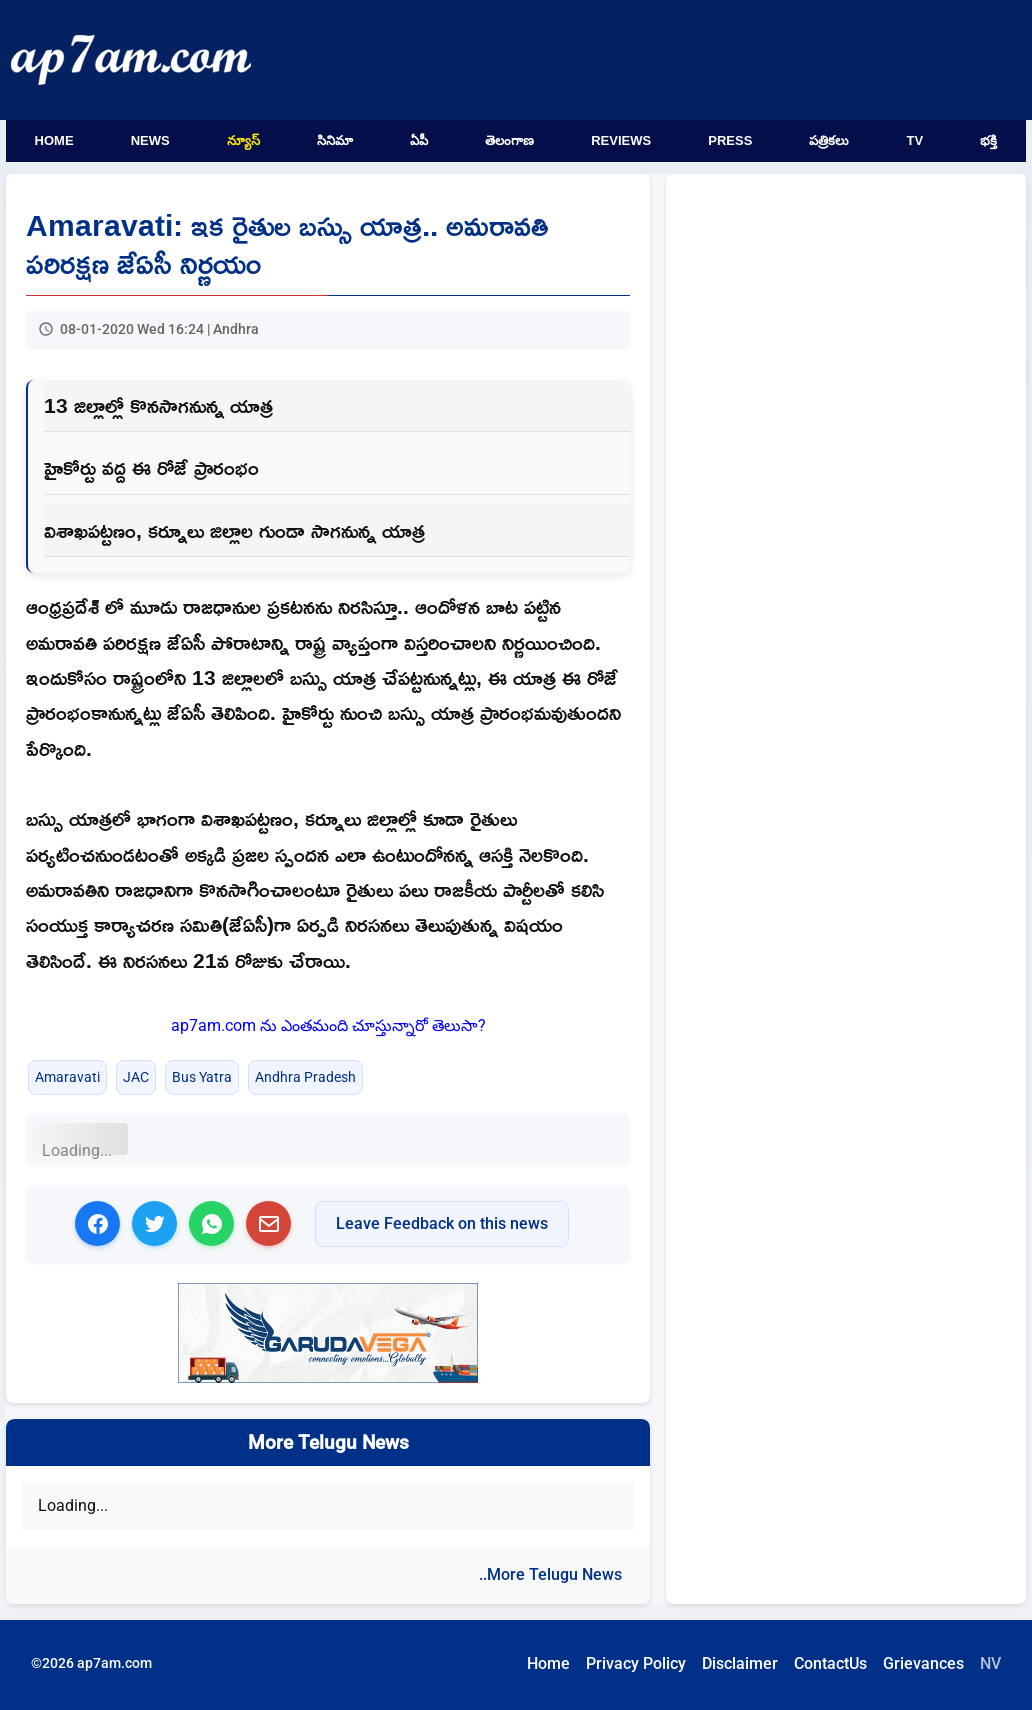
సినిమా (335, 140)
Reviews (621, 140)
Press (730, 140)
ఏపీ (419, 140)
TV (915, 140)
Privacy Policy (636, 1663)
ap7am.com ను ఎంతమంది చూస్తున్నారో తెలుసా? (328, 1025)
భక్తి (988, 140)
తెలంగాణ (509, 140)
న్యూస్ (243, 140)
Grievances (923, 1663)
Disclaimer (740, 1663)
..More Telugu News (550, 1574)
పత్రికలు (829, 140)
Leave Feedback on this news (442, 1223)
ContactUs (830, 1663)
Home (54, 140)
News (150, 140)
